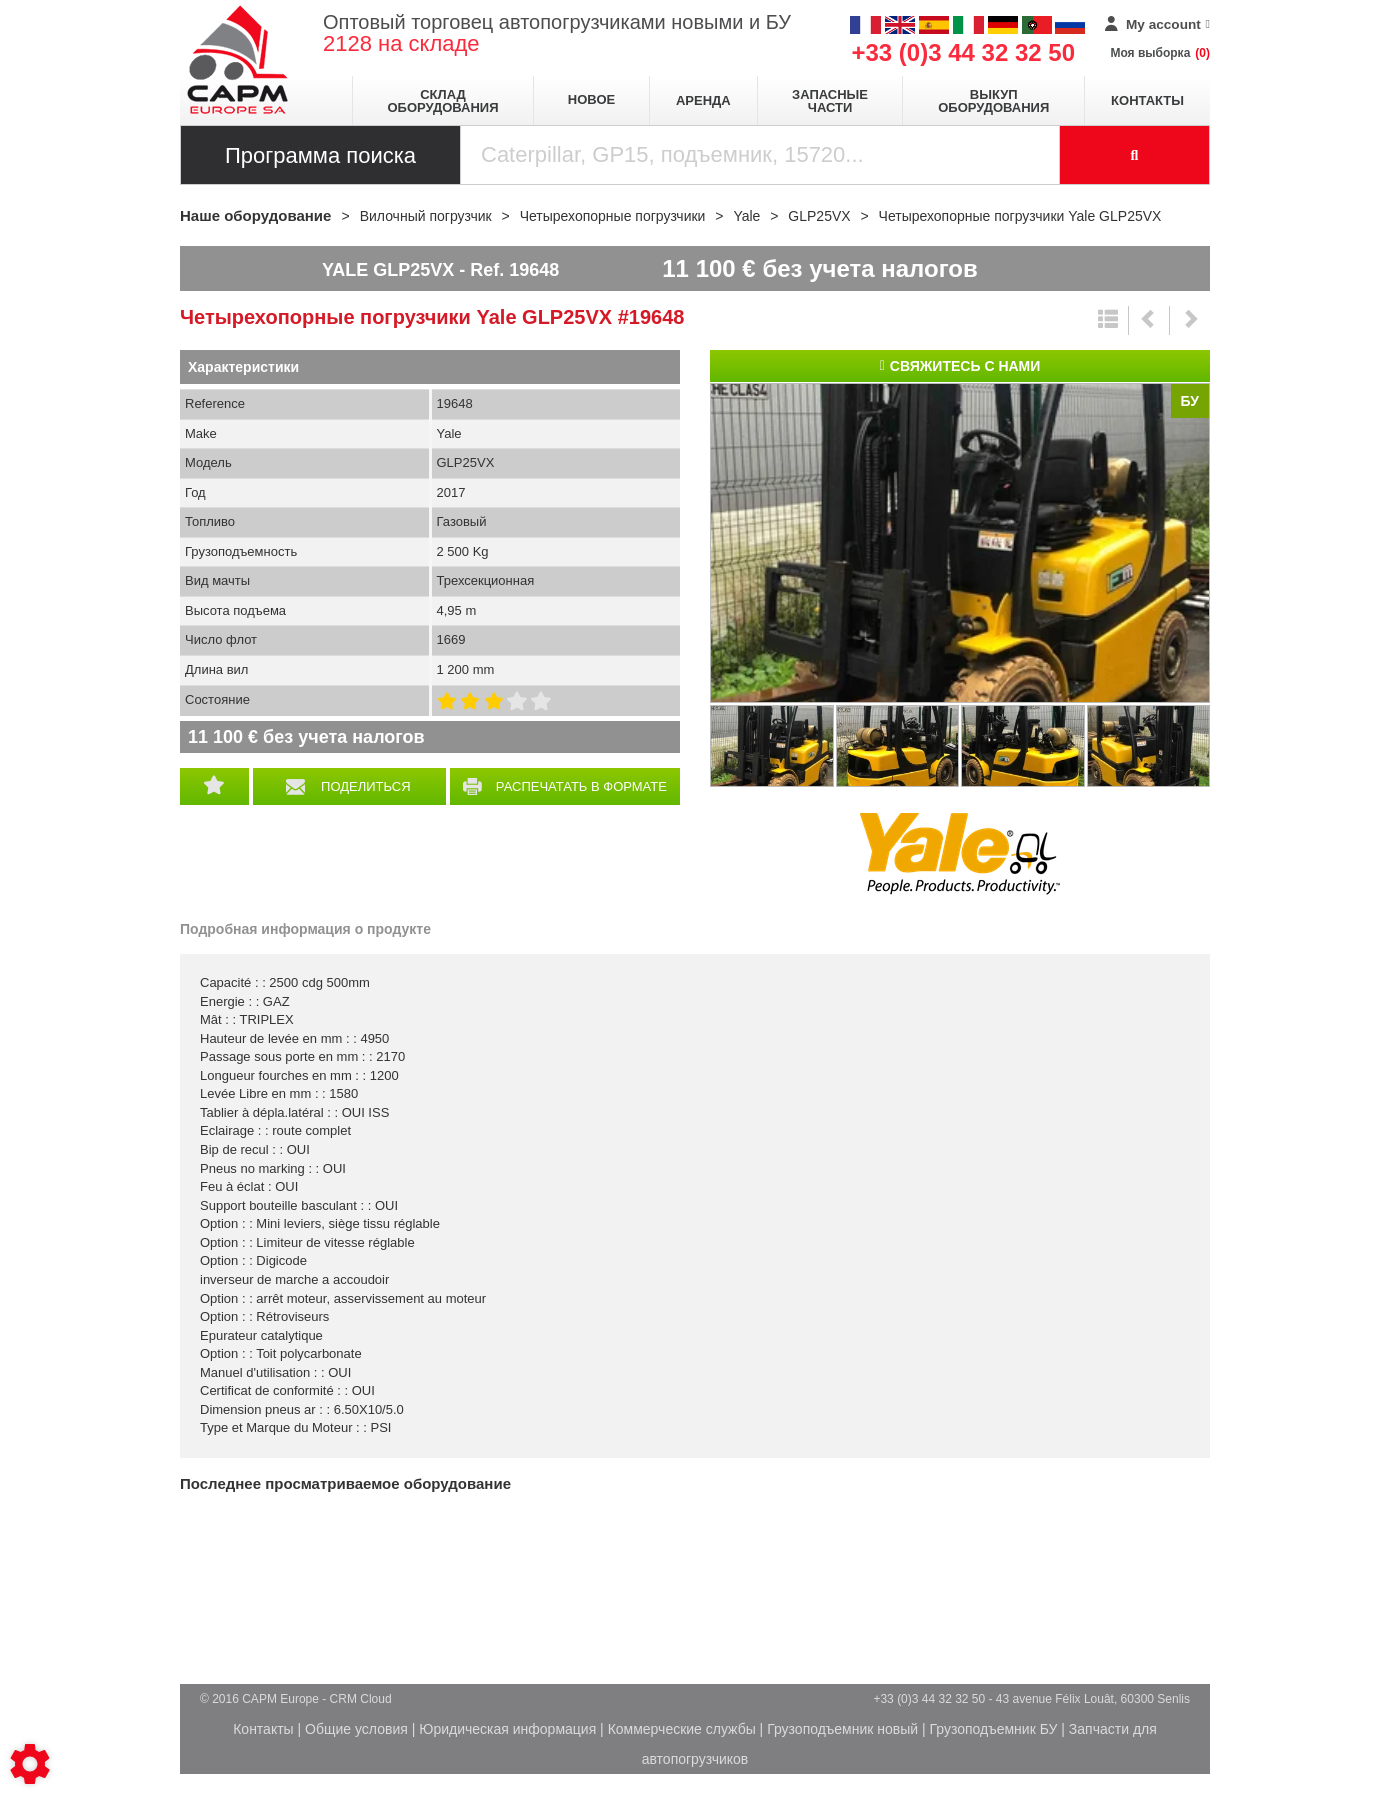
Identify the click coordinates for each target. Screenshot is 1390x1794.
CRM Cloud (361, 1699)
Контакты (1147, 100)
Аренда (703, 100)
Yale (960, 854)
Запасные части (830, 101)
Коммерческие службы (682, 1729)
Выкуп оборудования (993, 101)
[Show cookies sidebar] (30, 1764)
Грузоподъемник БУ (994, 1729)
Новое (591, 99)
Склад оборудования (442, 101)
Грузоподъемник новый (842, 1729)
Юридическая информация (507, 1729)
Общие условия (356, 1729)
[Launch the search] (1135, 155)
